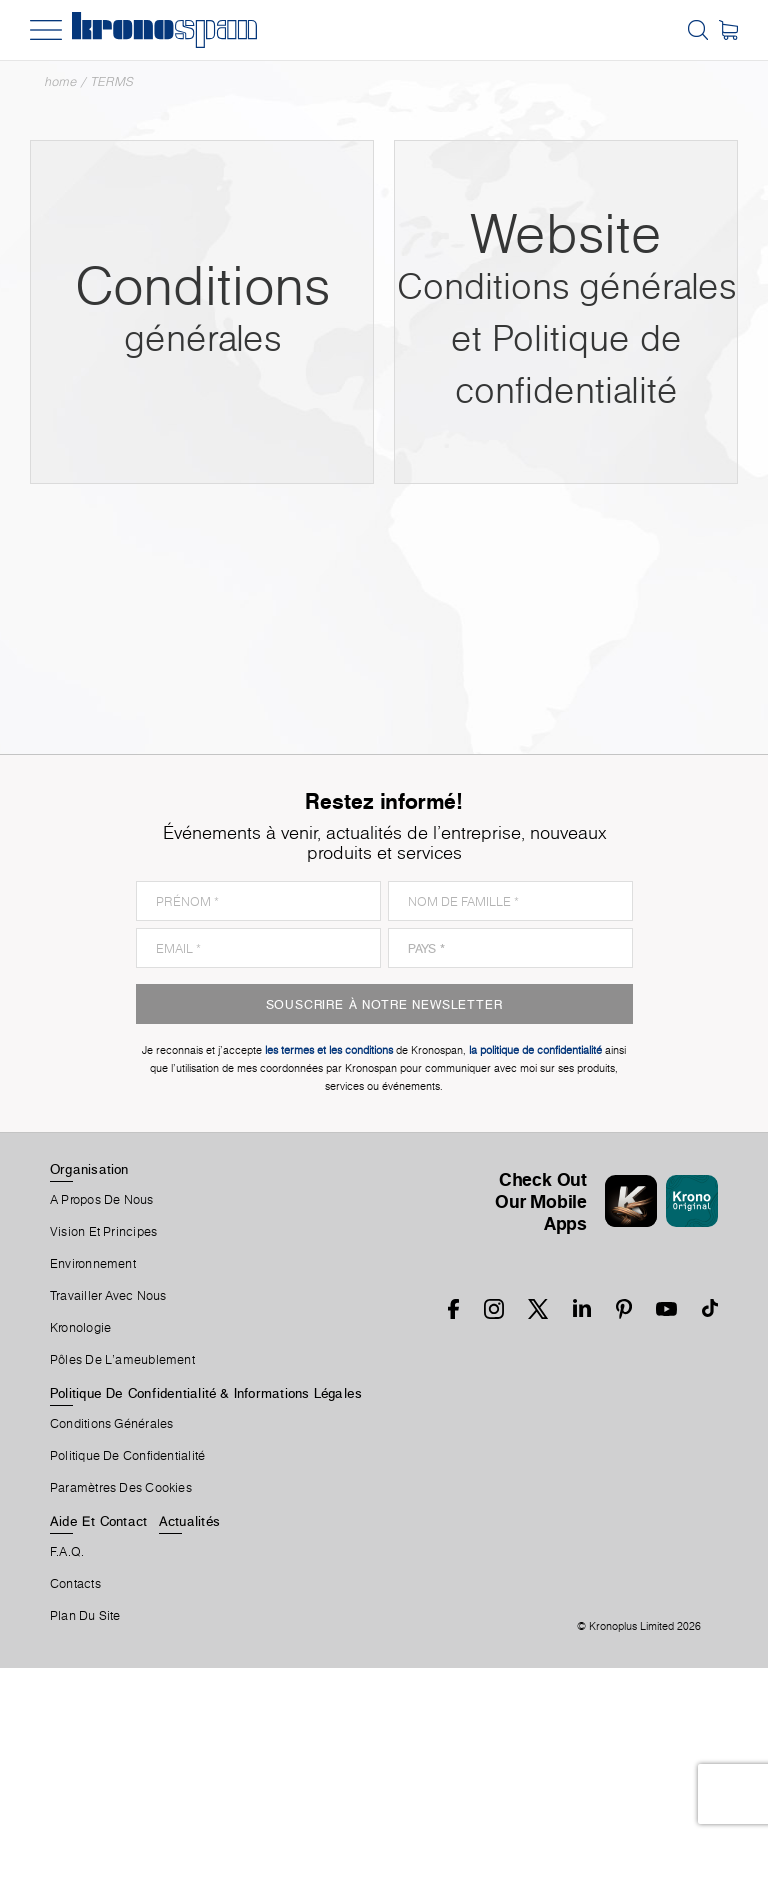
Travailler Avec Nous (108, 1296)
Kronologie (80, 1328)
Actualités (189, 1521)
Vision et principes (103, 1232)
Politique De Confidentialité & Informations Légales (206, 1393)
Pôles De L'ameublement (122, 1360)
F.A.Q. (67, 1552)
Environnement (93, 1264)
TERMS (112, 81)
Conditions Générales (111, 1424)
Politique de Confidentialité (127, 1456)
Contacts (75, 1584)
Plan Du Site (85, 1616)
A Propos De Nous (102, 1200)
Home (61, 81)
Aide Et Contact (98, 1521)
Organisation (89, 1169)
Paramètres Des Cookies (121, 1488)
